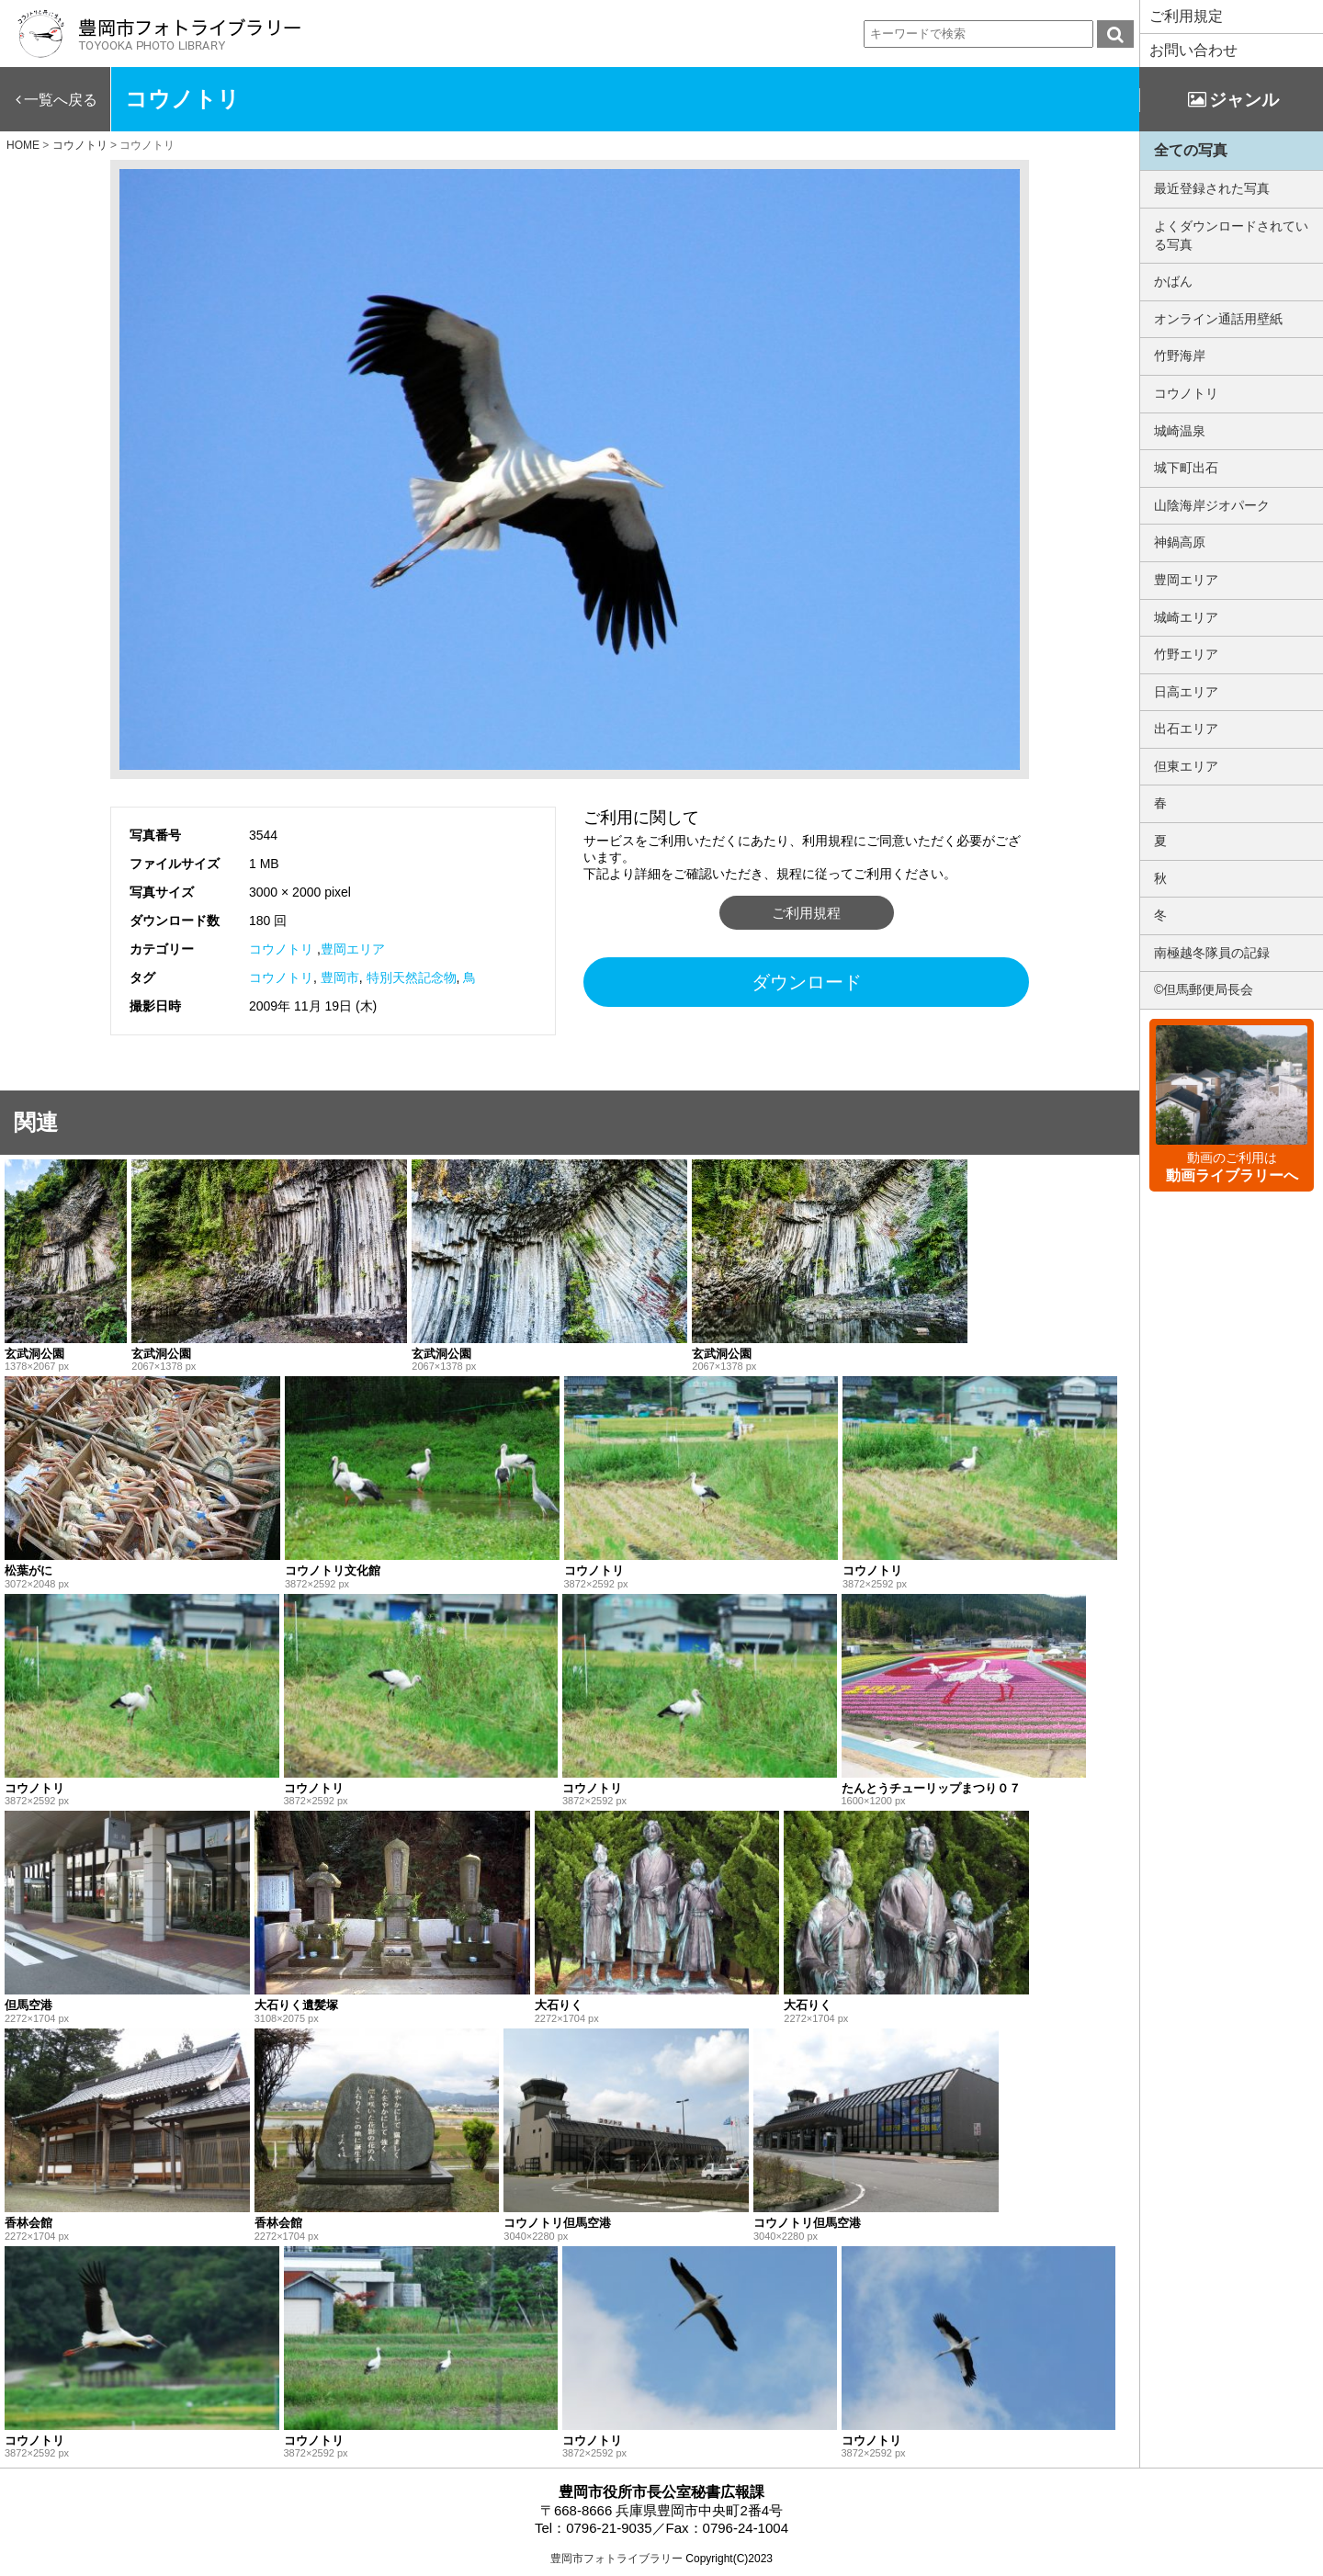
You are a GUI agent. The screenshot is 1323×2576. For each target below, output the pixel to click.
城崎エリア (1186, 617)
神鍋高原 (1179, 542)
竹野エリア (1186, 654)
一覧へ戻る (60, 99)
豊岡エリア (353, 949)
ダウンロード (807, 982)
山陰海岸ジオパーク (1212, 505)
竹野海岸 (1179, 355)
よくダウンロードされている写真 (1231, 235)
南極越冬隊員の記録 (1212, 952)
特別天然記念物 (412, 977)
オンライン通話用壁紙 (1218, 318)
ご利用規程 (806, 913)
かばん (1173, 281)
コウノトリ (281, 949)
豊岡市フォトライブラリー (616, 2558)
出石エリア (1186, 728)
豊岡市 (340, 977)
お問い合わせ (1193, 50)
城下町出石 (1186, 467)
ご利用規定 (1186, 16)
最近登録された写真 (1212, 188)
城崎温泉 (1179, 431)
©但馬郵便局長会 (1203, 989)
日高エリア (1186, 691)
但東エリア (1186, 766)
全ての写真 (1190, 150)
